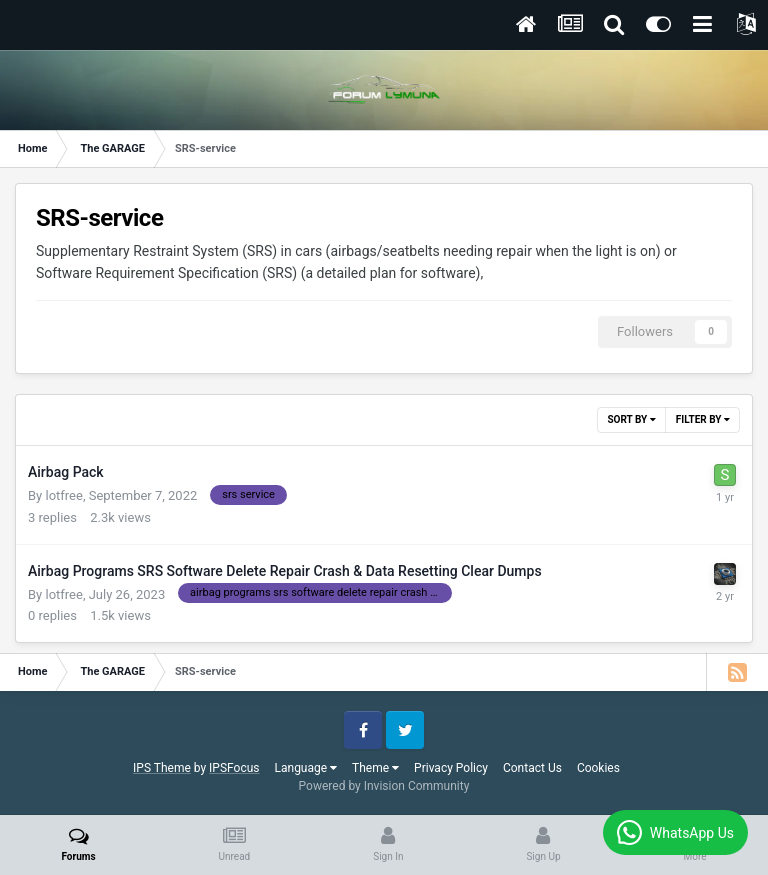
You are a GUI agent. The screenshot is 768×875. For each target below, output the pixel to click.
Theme (375, 768)
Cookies (598, 768)
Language (306, 768)
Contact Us (532, 768)
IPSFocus (234, 768)
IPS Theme (162, 768)
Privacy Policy (451, 768)
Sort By (631, 419)
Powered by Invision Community (384, 786)
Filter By (703, 419)
